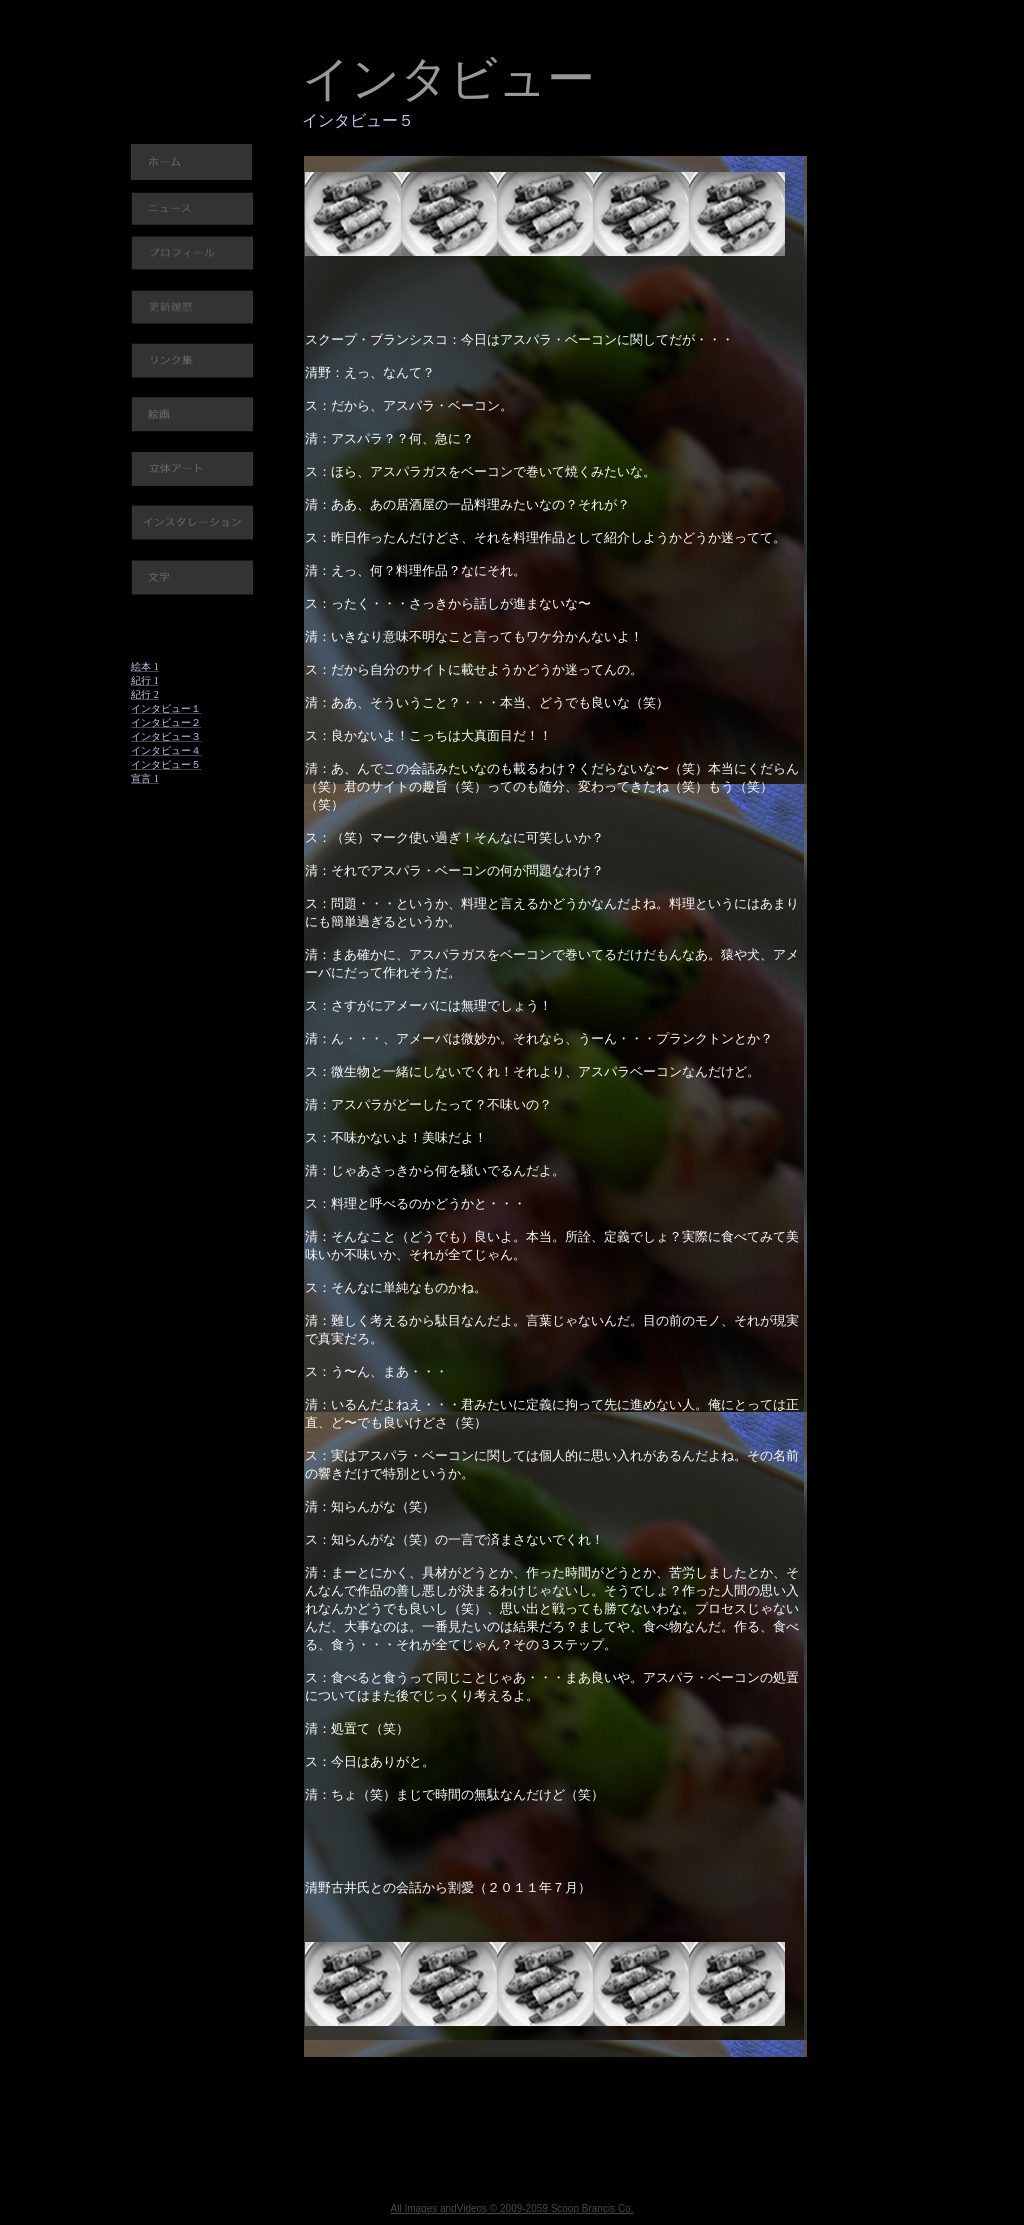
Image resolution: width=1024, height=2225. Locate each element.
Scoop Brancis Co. (592, 2208)
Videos (472, 2208)
